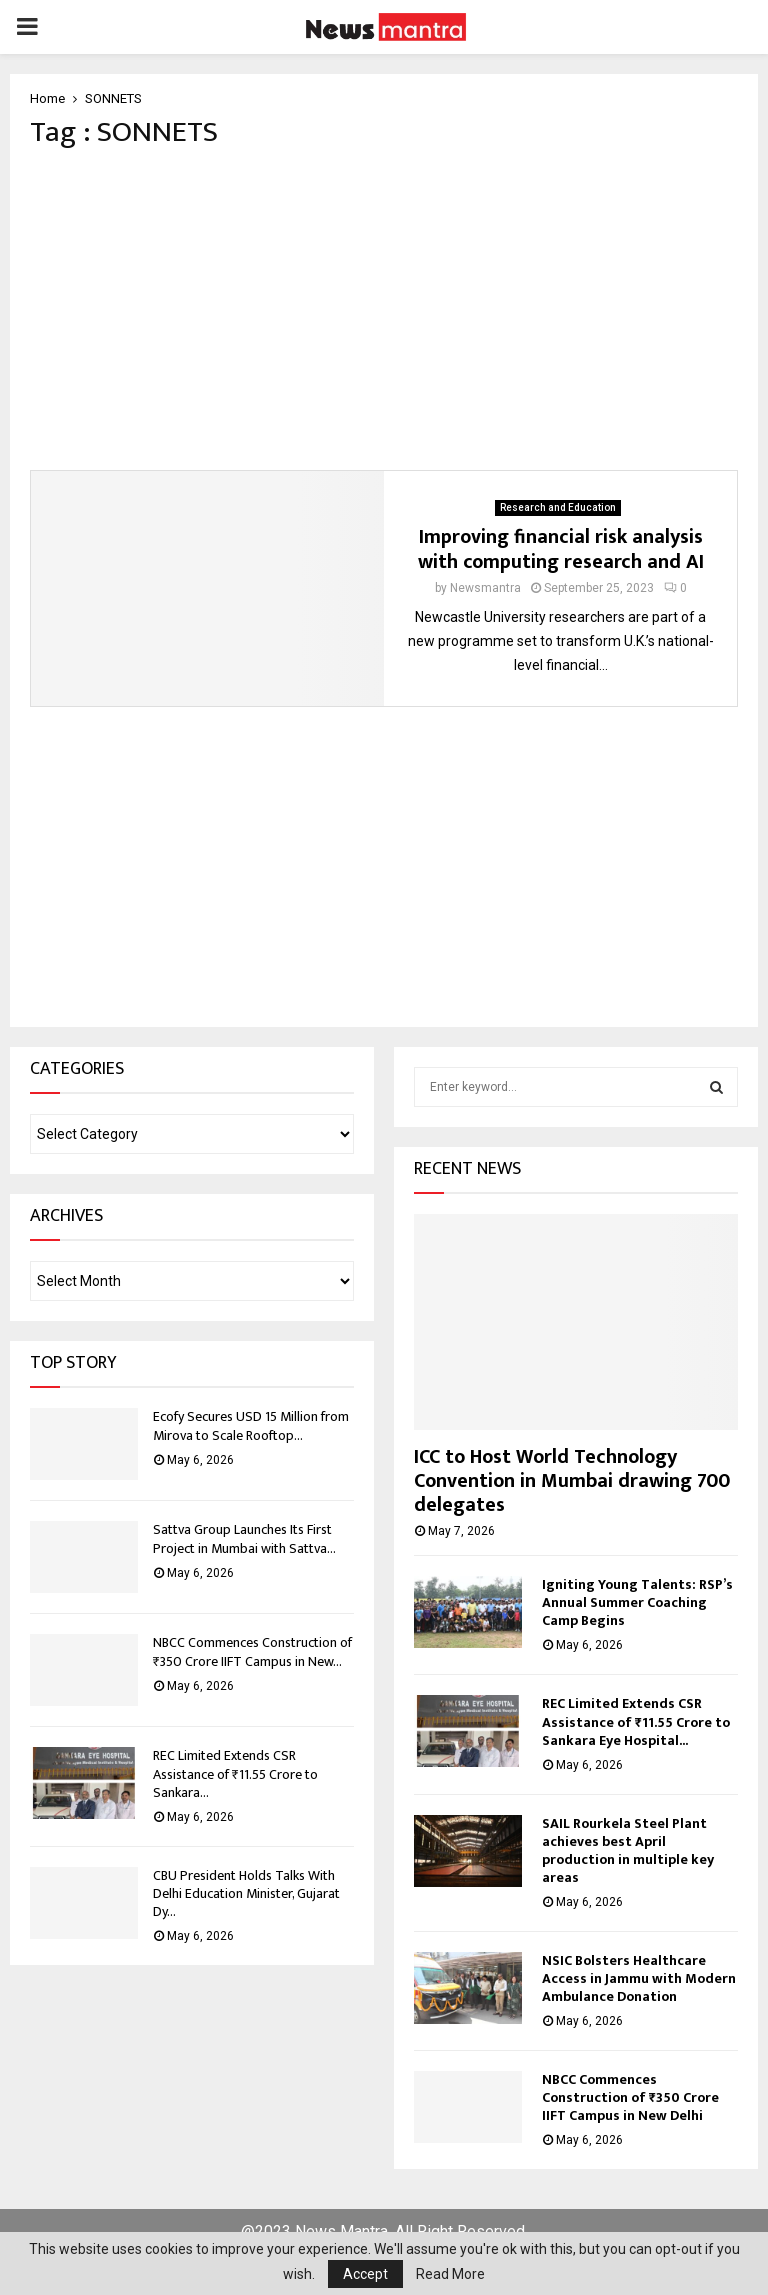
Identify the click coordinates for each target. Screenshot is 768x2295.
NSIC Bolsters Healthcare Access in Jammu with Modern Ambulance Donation (639, 1978)
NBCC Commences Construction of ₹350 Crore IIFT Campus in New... (252, 1651)
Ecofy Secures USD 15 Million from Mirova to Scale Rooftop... (251, 1425)
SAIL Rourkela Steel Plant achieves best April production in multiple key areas (628, 1850)
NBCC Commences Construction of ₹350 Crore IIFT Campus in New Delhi (630, 2097)
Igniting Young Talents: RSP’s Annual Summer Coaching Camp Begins (637, 1602)
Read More (450, 2274)
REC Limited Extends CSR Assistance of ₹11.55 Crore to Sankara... (235, 1773)
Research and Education (558, 507)
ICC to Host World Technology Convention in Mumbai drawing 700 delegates (572, 1481)
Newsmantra (485, 588)
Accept (365, 2274)
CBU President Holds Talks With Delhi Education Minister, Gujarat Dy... (246, 1893)
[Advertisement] (384, 310)
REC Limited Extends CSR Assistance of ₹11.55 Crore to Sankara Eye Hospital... (636, 1721)
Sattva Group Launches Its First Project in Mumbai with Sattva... (244, 1538)
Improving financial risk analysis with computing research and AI (561, 549)
